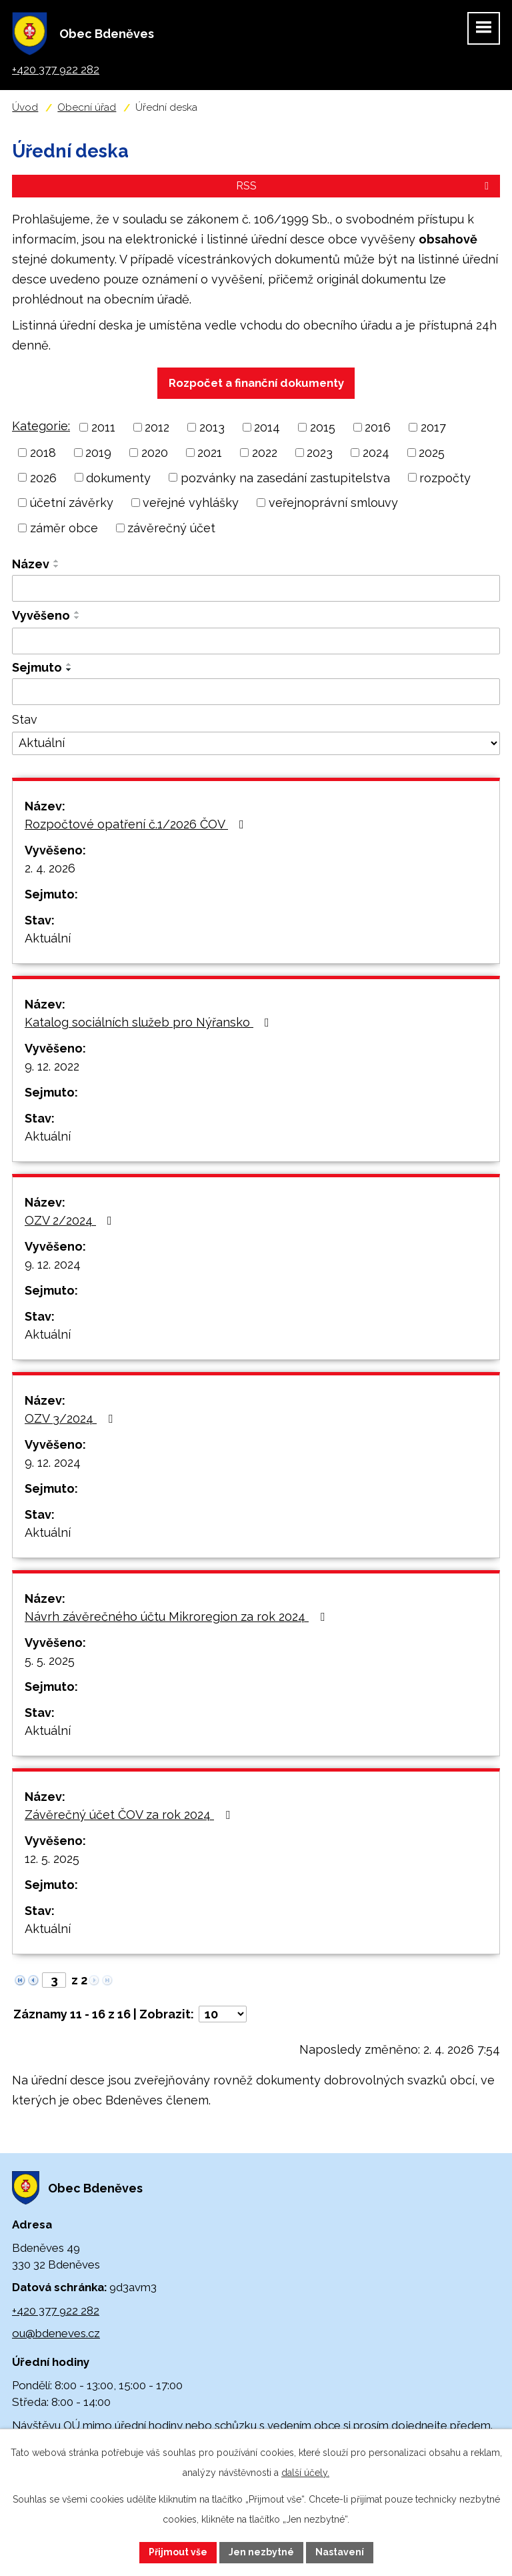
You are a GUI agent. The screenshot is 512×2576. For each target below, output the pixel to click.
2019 (98, 453)
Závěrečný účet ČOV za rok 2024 (130, 1815)
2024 (376, 453)
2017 (433, 427)
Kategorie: (41, 426)
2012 (157, 427)
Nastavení (339, 2552)
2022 (264, 453)
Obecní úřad (86, 107)
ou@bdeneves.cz (56, 2333)
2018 (43, 453)
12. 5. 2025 (52, 1859)
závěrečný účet (171, 528)
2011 (103, 427)
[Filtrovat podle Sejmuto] (256, 691)
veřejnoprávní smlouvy (333, 503)
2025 (432, 453)
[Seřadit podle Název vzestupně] (56, 561)
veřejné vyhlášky (191, 503)
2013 (212, 427)
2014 (267, 427)
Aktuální (48, 938)
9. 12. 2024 (53, 1264)
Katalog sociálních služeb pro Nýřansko (150, 1022)
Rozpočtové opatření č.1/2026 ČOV (137, 824)
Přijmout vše (178, 2552)
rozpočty (445, 477)
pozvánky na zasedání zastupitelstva (285, 477)
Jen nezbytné (261, 2552)
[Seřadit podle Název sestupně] (56, 566)
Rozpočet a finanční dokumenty (256, 383)
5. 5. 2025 (50, 1661)
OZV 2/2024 (71, 1220)
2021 (209, 453)
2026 (43, 477)
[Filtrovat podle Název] (256, 588)
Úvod (25, 107)
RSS (364, 185)
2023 (320, 453)
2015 (322, 427)
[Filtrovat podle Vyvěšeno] (256, 641)
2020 (154, 453)
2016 (378, 427)
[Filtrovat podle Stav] (256, 744)
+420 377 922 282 (55, 2310)
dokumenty (118, 477)
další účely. (305, 2472)
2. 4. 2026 (50, 868)
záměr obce (64, 528)
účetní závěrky (71, 503)
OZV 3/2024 (71, 1418)
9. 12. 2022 (52, 1066)
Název (30, 564)
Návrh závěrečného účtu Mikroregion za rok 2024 (177, 1616)
